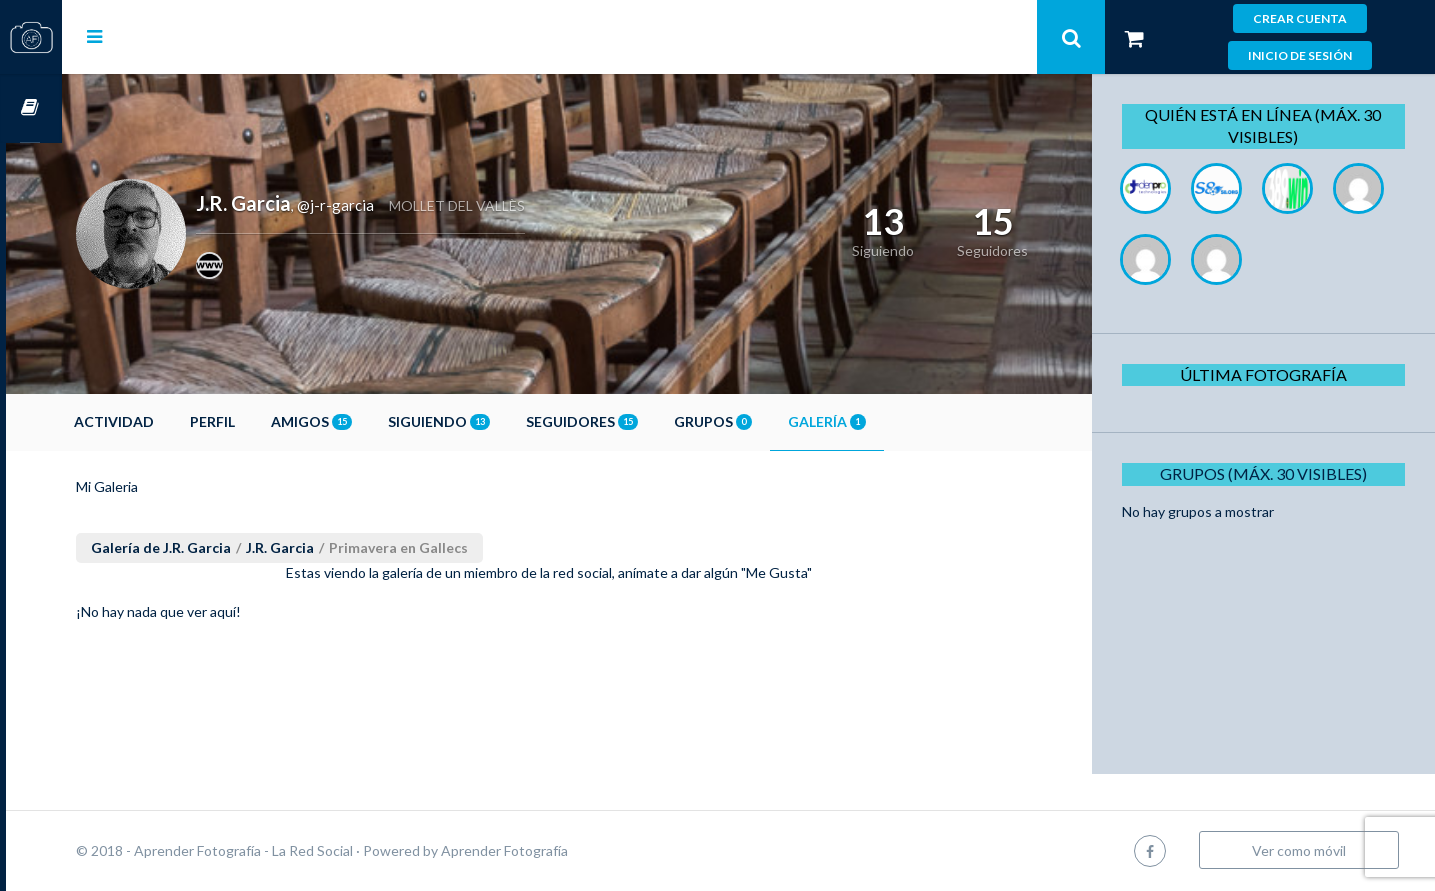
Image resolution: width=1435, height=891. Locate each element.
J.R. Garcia (336, 547)
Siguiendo (495, 421)
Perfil (268, 421)
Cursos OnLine (31, 108)
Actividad (170, 421)
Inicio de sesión (1300, 55)
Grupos (769, 421)
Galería (883, 421)
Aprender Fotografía (560, 850)
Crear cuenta (1300, 18)
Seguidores (638, 421)
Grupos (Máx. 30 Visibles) (1270, 473)
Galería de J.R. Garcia (217, 547)
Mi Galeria (163, 486)
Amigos (367, 421)
